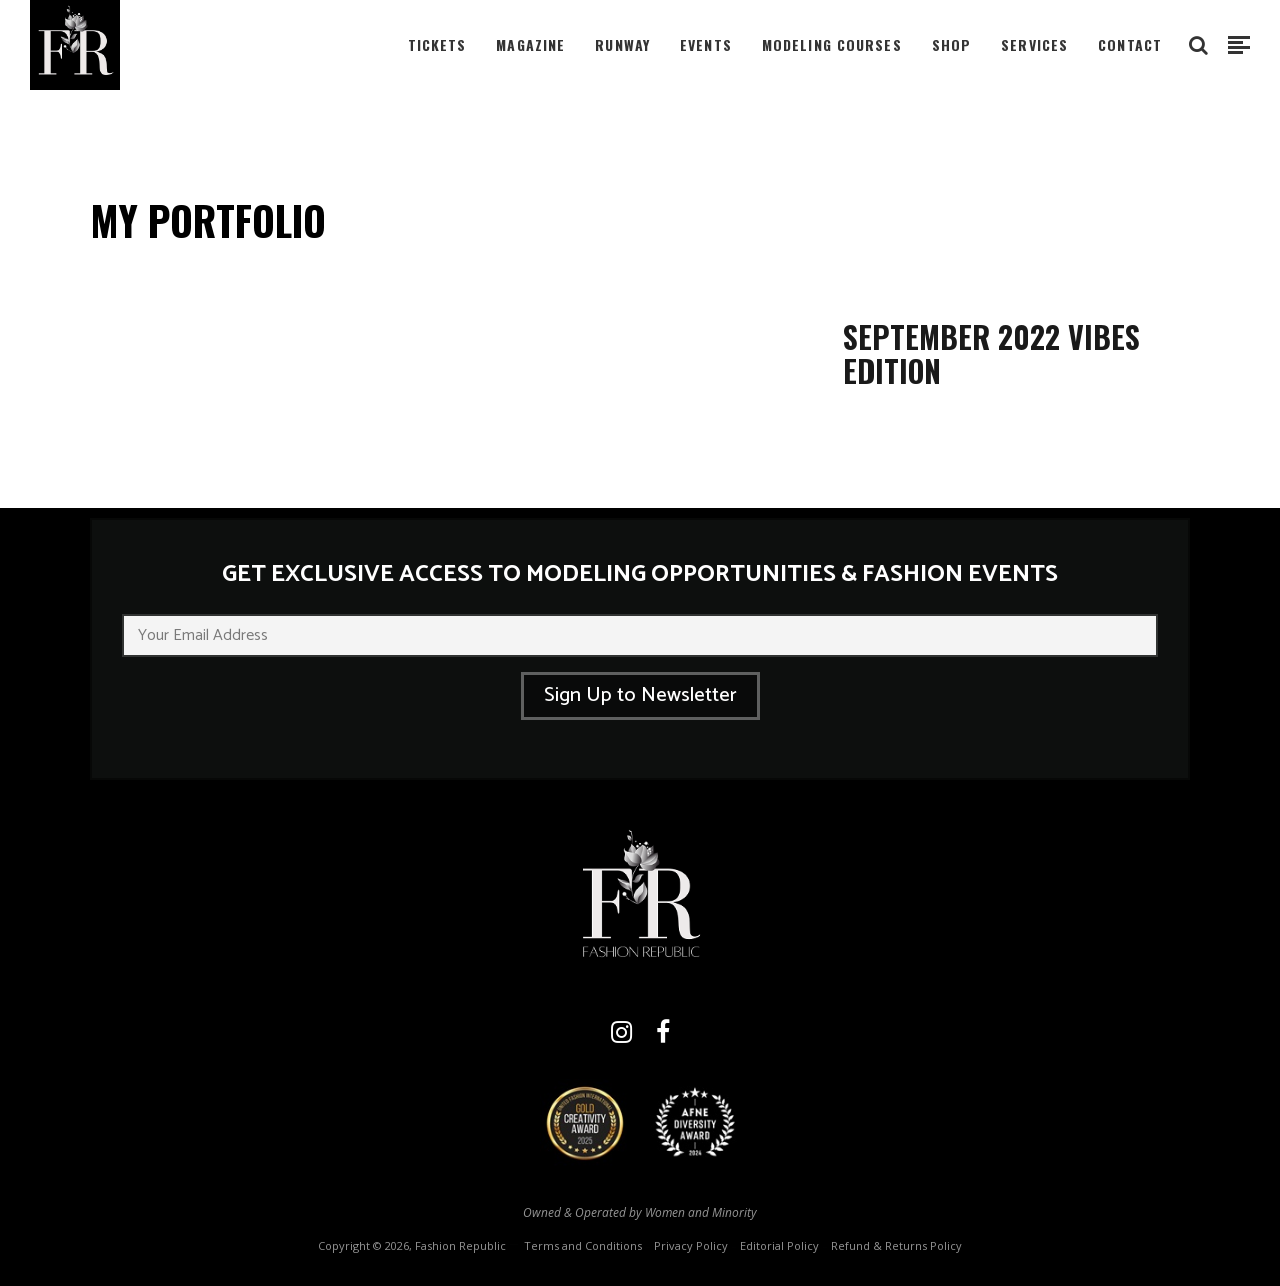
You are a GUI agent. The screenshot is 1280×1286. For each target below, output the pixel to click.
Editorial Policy (779, 1245)
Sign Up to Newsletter (640, 695)
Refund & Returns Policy (896, 1245)
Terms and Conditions (583, 1245)
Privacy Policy (691, 1245)
